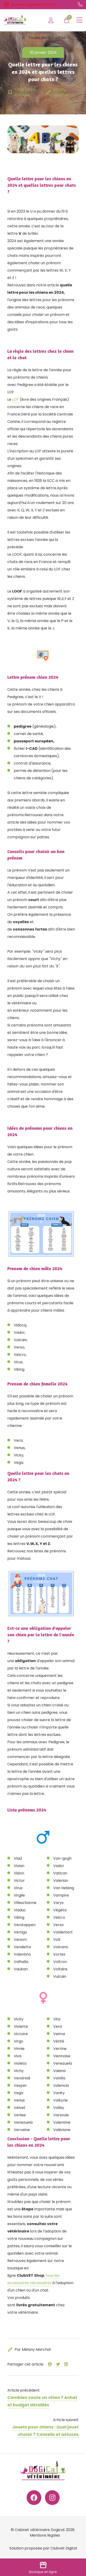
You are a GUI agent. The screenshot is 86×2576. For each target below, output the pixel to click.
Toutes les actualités (43, 38)
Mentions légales (45, 2535)
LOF (15, 399)
